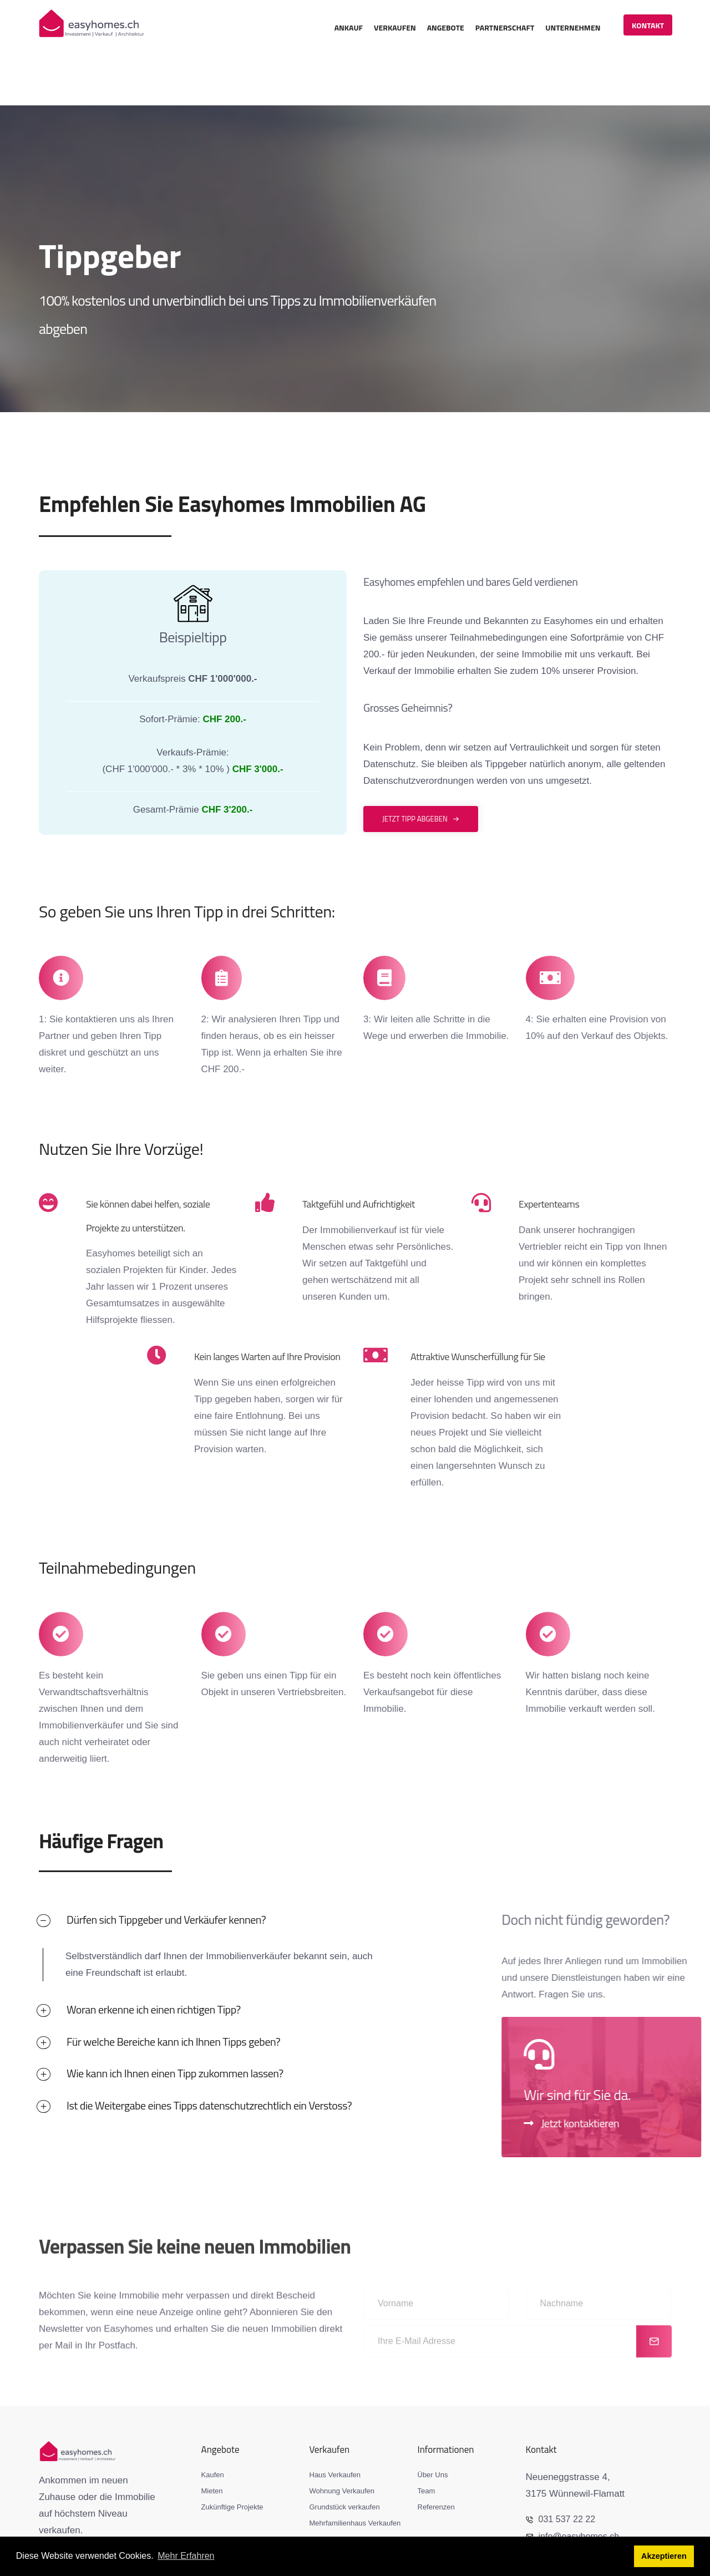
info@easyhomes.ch (575, 2486)
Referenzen (436, 2458)
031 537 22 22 (562, 2470)
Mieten (212, 2442)
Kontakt (647, 25)
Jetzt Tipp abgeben (420, 768)
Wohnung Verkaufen (342, 2442)
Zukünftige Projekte (232, 2458)
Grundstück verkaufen (345, 2458)
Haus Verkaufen (335, 2426)
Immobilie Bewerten (341, 2490)
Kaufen (212, 2426)
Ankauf (347, 27)
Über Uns (433, 2426)
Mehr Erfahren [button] (186, 2556)
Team (426, 2442)
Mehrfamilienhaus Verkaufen (355, 2474)
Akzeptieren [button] (664, 2556)
